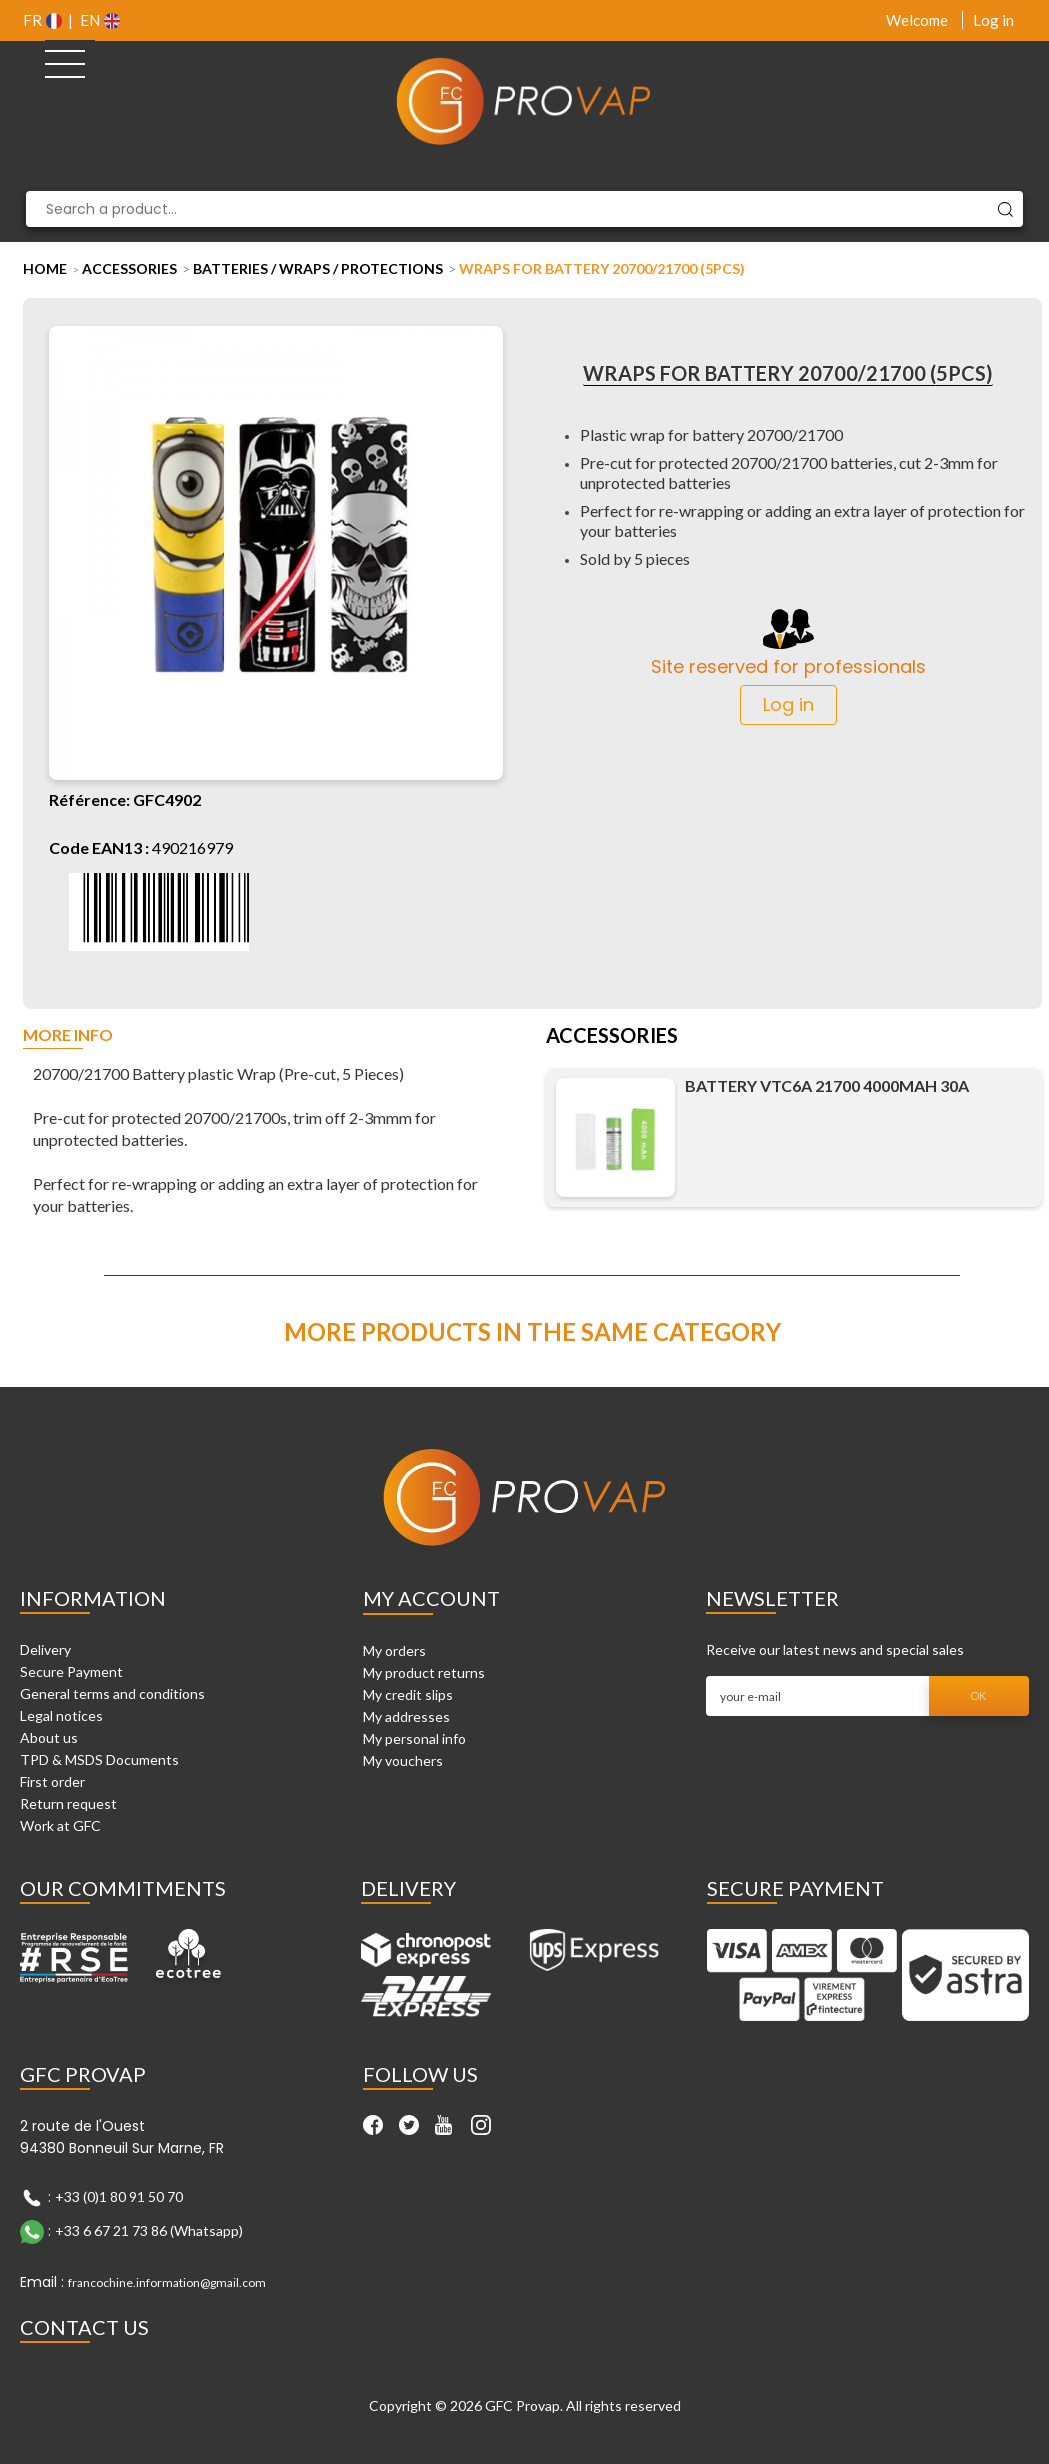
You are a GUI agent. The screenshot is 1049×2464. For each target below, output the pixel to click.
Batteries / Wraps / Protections (318, 268)
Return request (68, 1803)
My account (431, 1598)
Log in (993, 20)
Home (45, 268)
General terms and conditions (112, 1693)
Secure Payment (71, 1671)
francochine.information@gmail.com (167, 2282)
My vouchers (403, 1760)
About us (49, 1737)
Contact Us (84, 2327)
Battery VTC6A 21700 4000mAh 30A (827, 1085)
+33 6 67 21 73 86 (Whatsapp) (149, 2230)
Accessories (129, 268)
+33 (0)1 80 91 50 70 (119, 2196)
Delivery (45, 1649)
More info (68, 1035)
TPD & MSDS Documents (99, 1759)
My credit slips (408, 1694)
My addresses (406, 1716)
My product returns (424, 1672)
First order (52, 1781)
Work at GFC (60, 1825)
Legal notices (61, 1715)
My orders (394, 1650)
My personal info (414, 1738)
